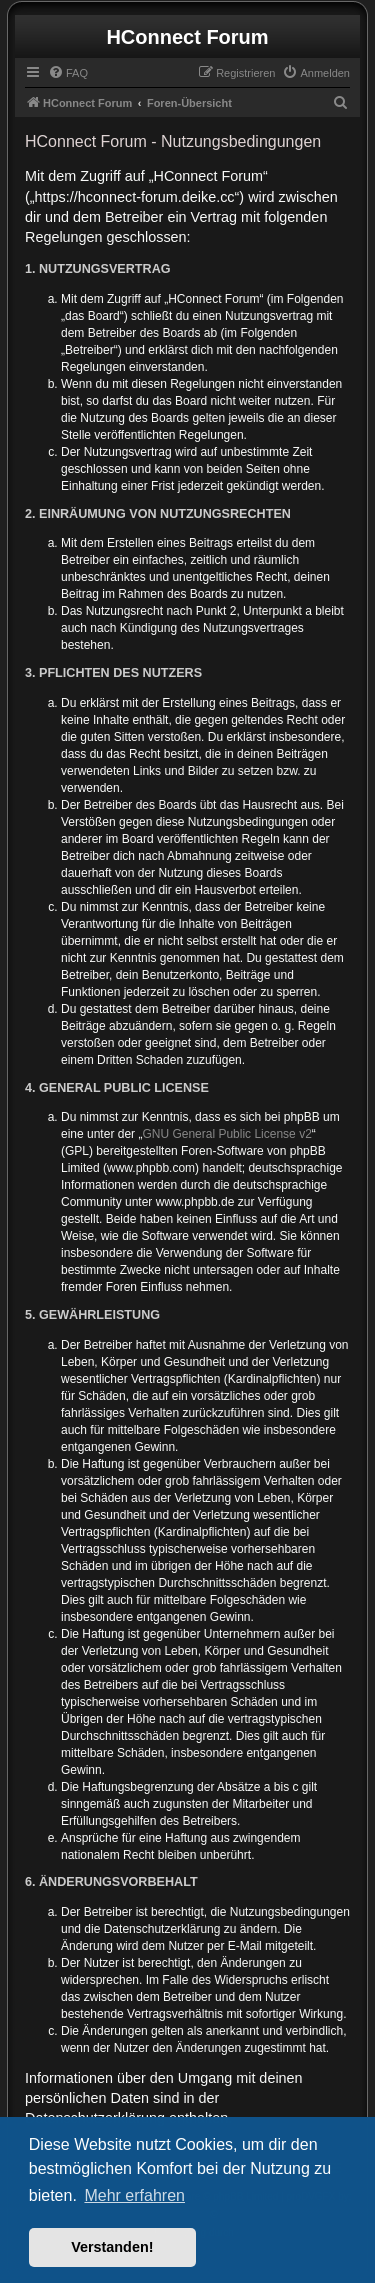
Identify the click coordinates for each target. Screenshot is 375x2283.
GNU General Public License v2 (226, 1134)
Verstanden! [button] (112, 2247)
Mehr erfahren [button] (134, 2195)
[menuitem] (68, 73)
